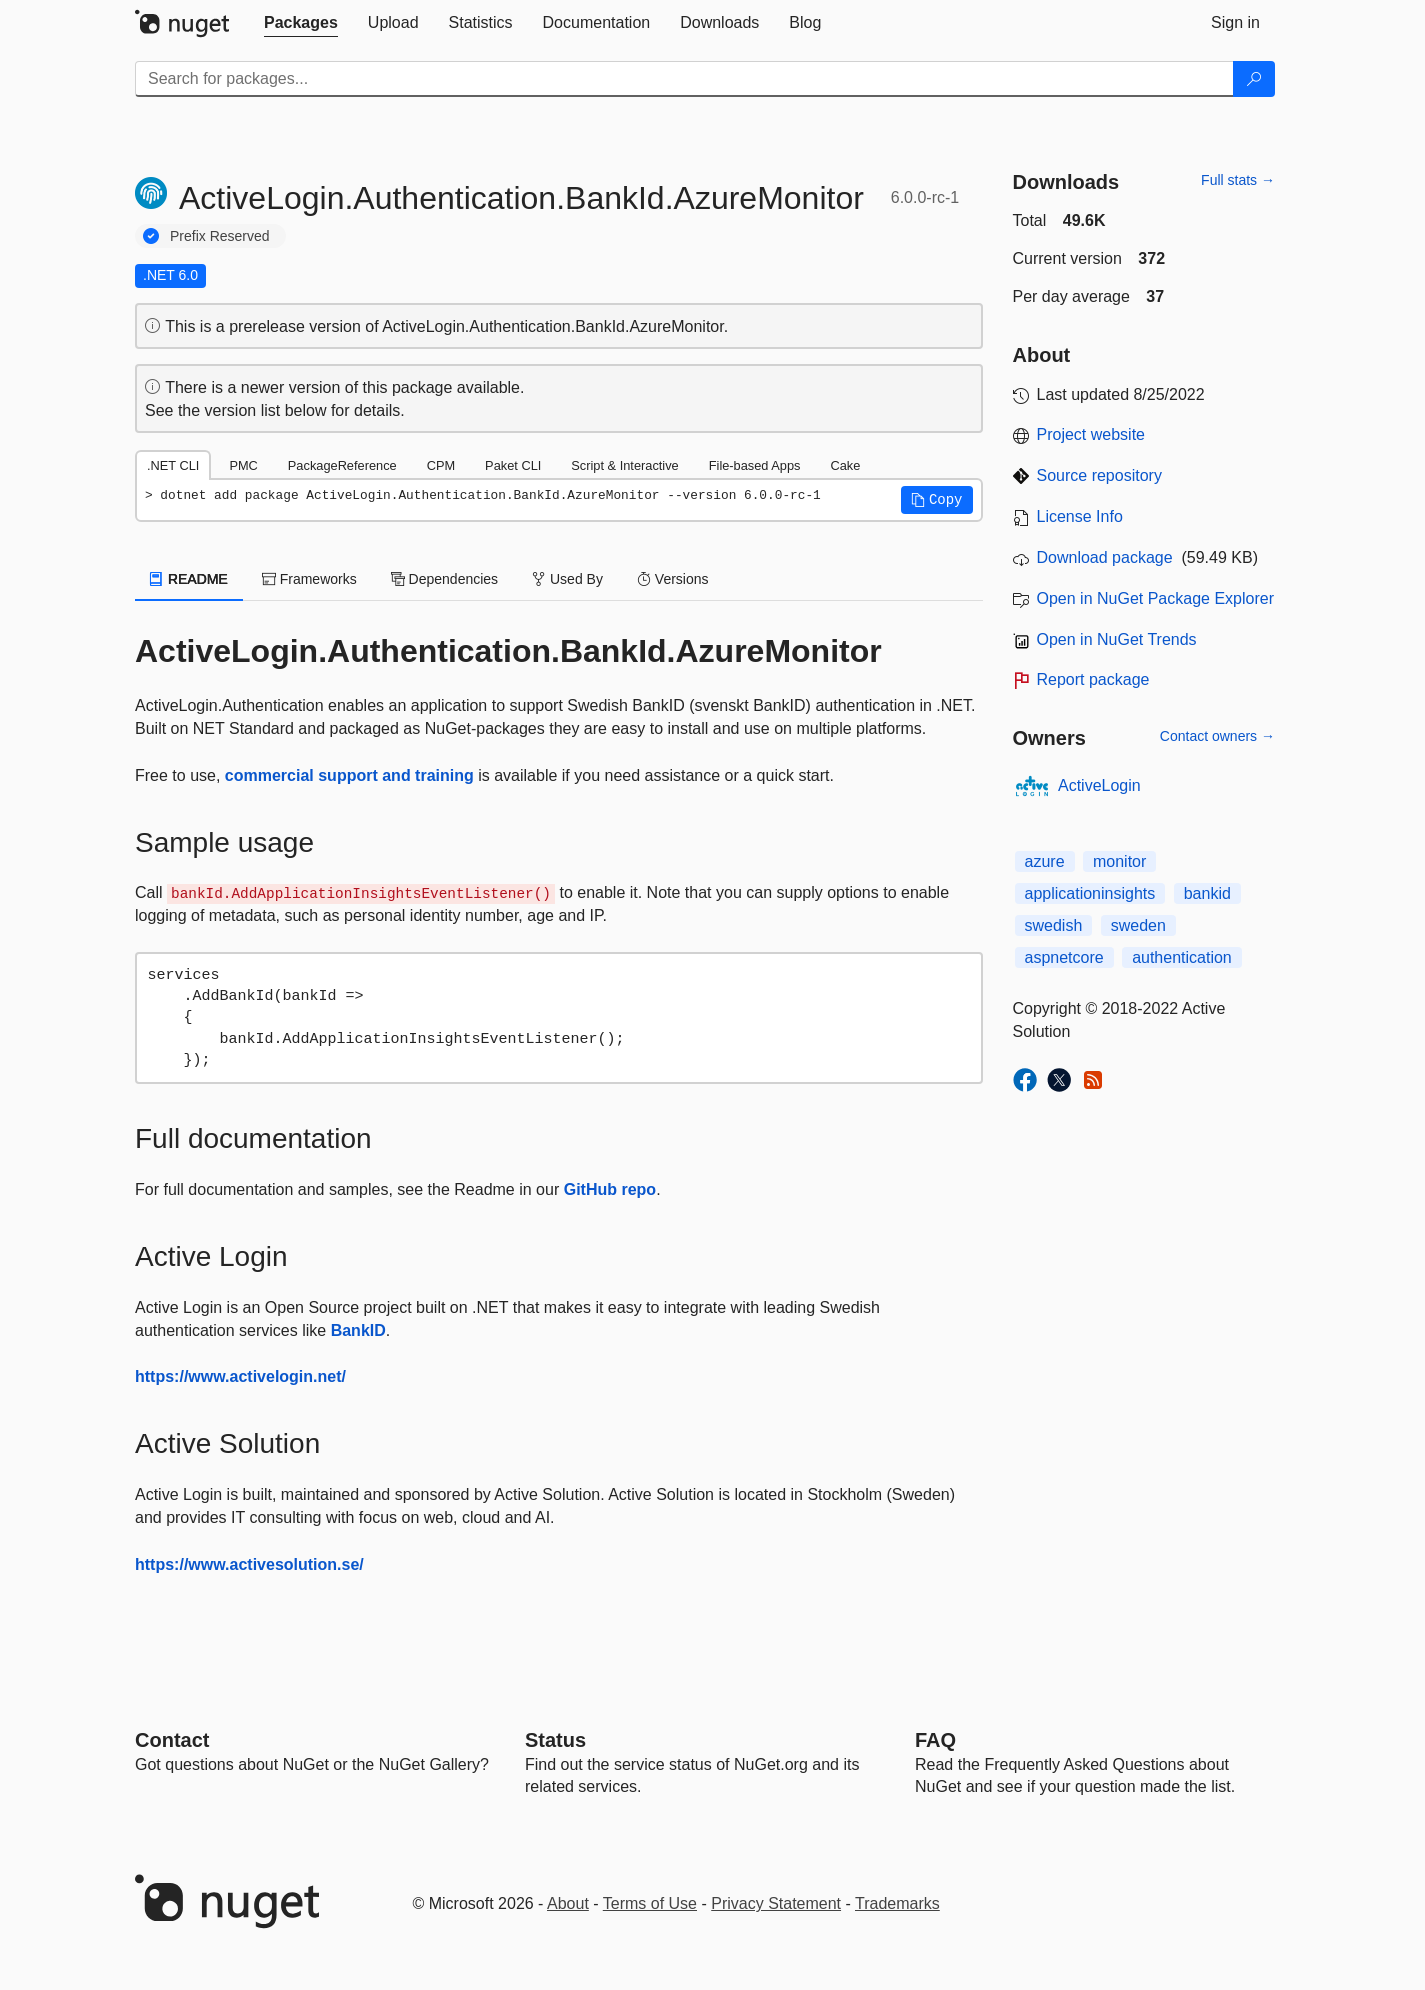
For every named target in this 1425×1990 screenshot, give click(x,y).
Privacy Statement (776, 1903)
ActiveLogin (1099, 785)
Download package (1105, 557)
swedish (1054, 925)
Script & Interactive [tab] (624, 465)
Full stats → (1238, 180)
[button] (937, 500)
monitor (1119, 861)
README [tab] (189, 579)
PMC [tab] (243, 465)
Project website (1091, 434)
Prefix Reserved (220, 236)
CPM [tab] (441, 465)
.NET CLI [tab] (173, 465)
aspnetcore (1064, 957)
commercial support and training (349, 775)
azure (1045, 861)
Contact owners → (1217, 736)
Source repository (1099, 475)
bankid (1207, 893)
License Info (1080, 516)
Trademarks (897, 1903)
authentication (1182, 957)
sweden (1138, 925)
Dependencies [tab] (444, 579)
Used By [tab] (567, 579)
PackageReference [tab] (342, 465)
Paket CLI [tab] (513, 465)
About (568, 1903)
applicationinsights (1090, 893)
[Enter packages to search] (684, 79)
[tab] (301, 23)
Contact (172, 1740)
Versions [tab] (673, 579)
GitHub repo (610, 1189)
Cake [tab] (845, 465)
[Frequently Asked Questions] (935, 1740)
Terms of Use (650, 1903)
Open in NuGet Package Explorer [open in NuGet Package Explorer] (1155, 598)
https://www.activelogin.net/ (240, 1376)
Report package (1093, 679)
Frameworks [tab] (309, 579)
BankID (358, 1330)
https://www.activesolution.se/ (249, 1564)
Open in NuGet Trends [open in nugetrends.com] (1117, 639)
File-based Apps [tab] (755, 465)
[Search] (1254, 79)
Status (555, 1740)
